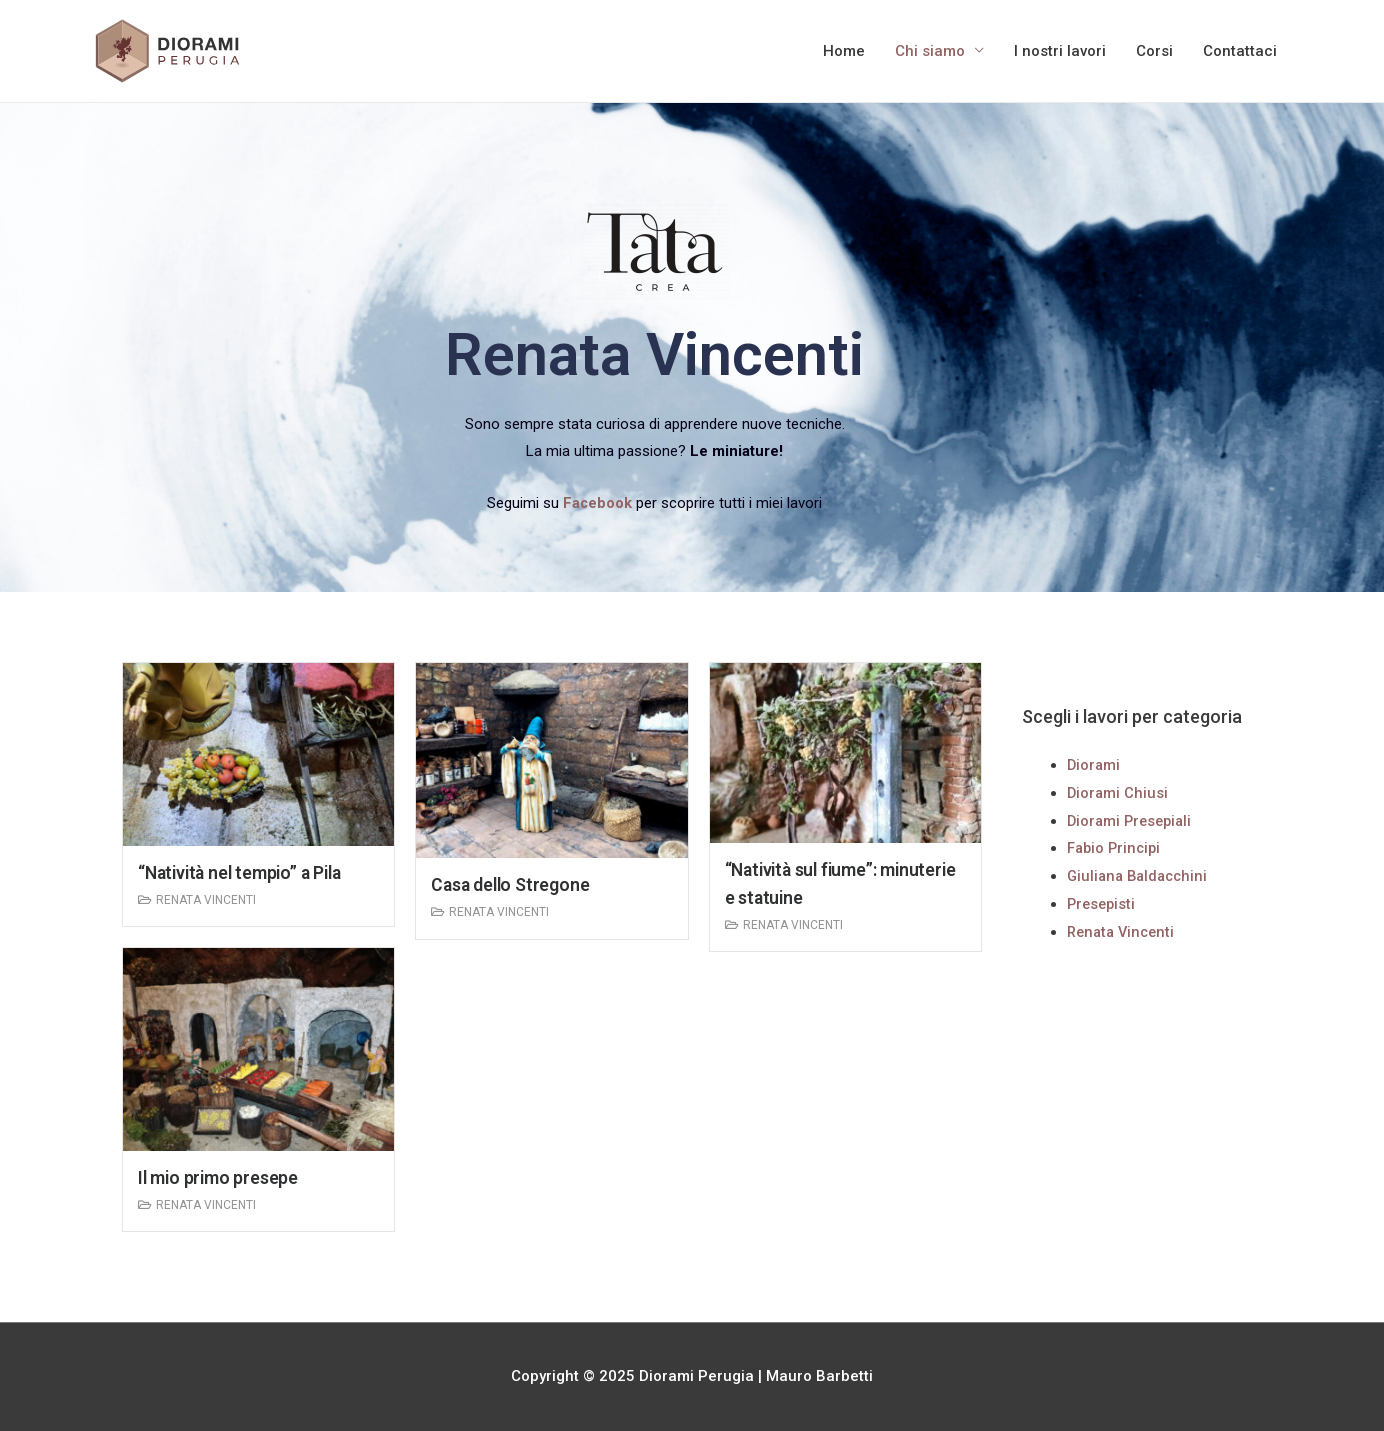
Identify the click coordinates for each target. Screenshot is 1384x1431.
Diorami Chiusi (1118, 793)
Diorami (1094, 765)
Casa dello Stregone (512, 884)
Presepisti (1103, 904)
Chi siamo (930, 51)
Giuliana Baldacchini (1141, 876)
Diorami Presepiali (1132, 821)
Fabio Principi (1116, 848)
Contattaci (1240, 51)
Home (844, 51)
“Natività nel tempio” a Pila (244, 872)
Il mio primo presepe (220, 1177)
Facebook (598, 503)
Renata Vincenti (206, 900)
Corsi (1154, 51)
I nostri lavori (1060, 51)
